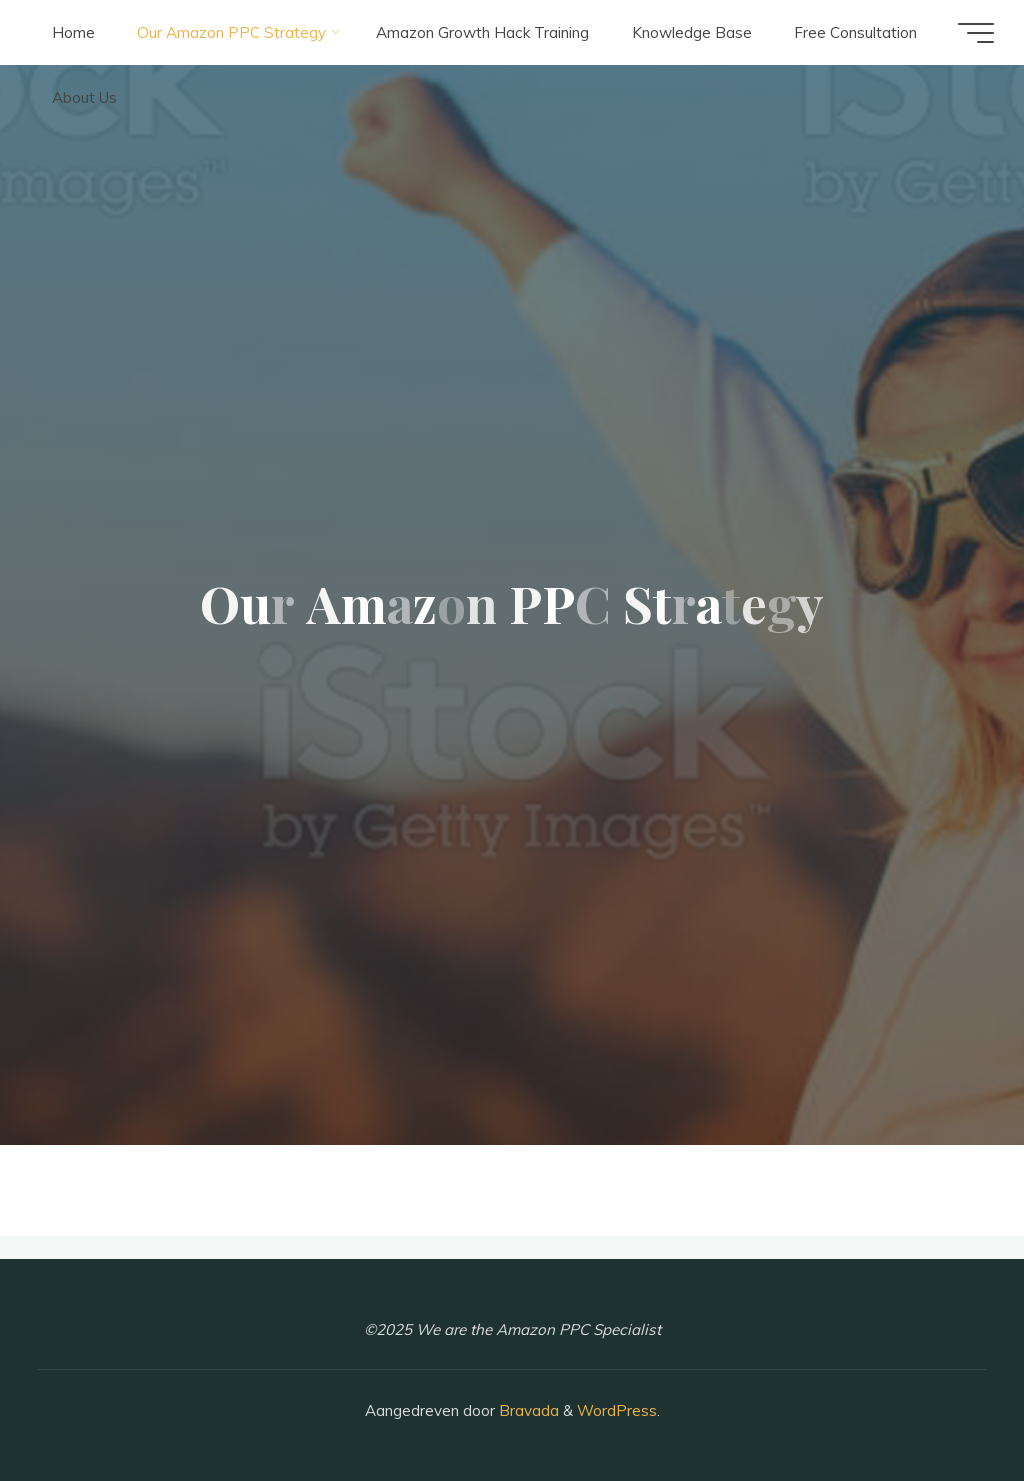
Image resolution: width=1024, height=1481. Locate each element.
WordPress (617, 1410)
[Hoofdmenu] (976, 33)
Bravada (527, 1410)
